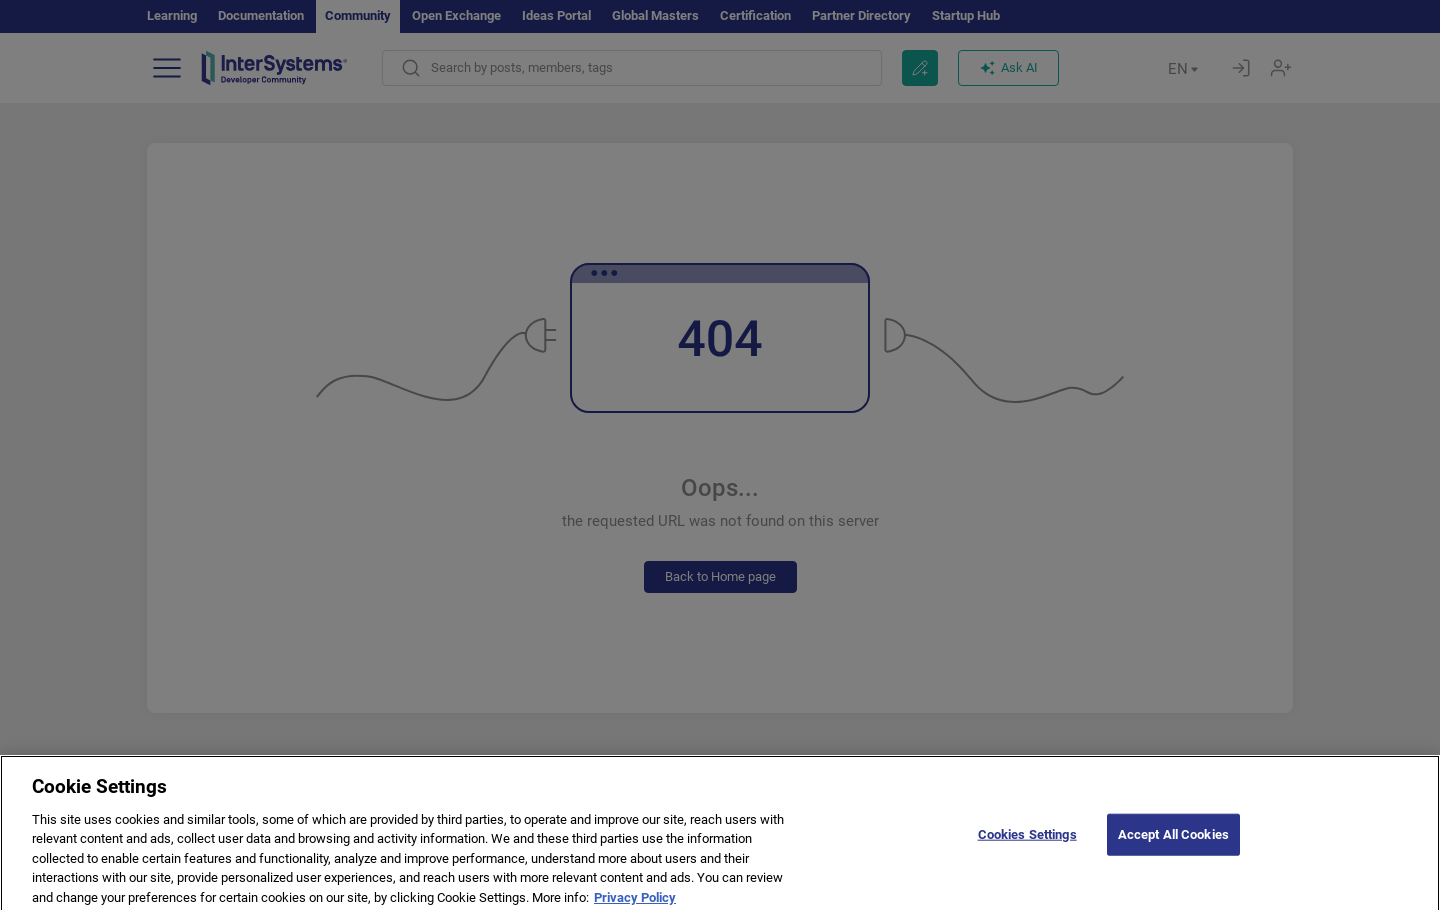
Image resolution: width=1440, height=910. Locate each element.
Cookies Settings (1027, 839)
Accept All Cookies (1173, 839)
